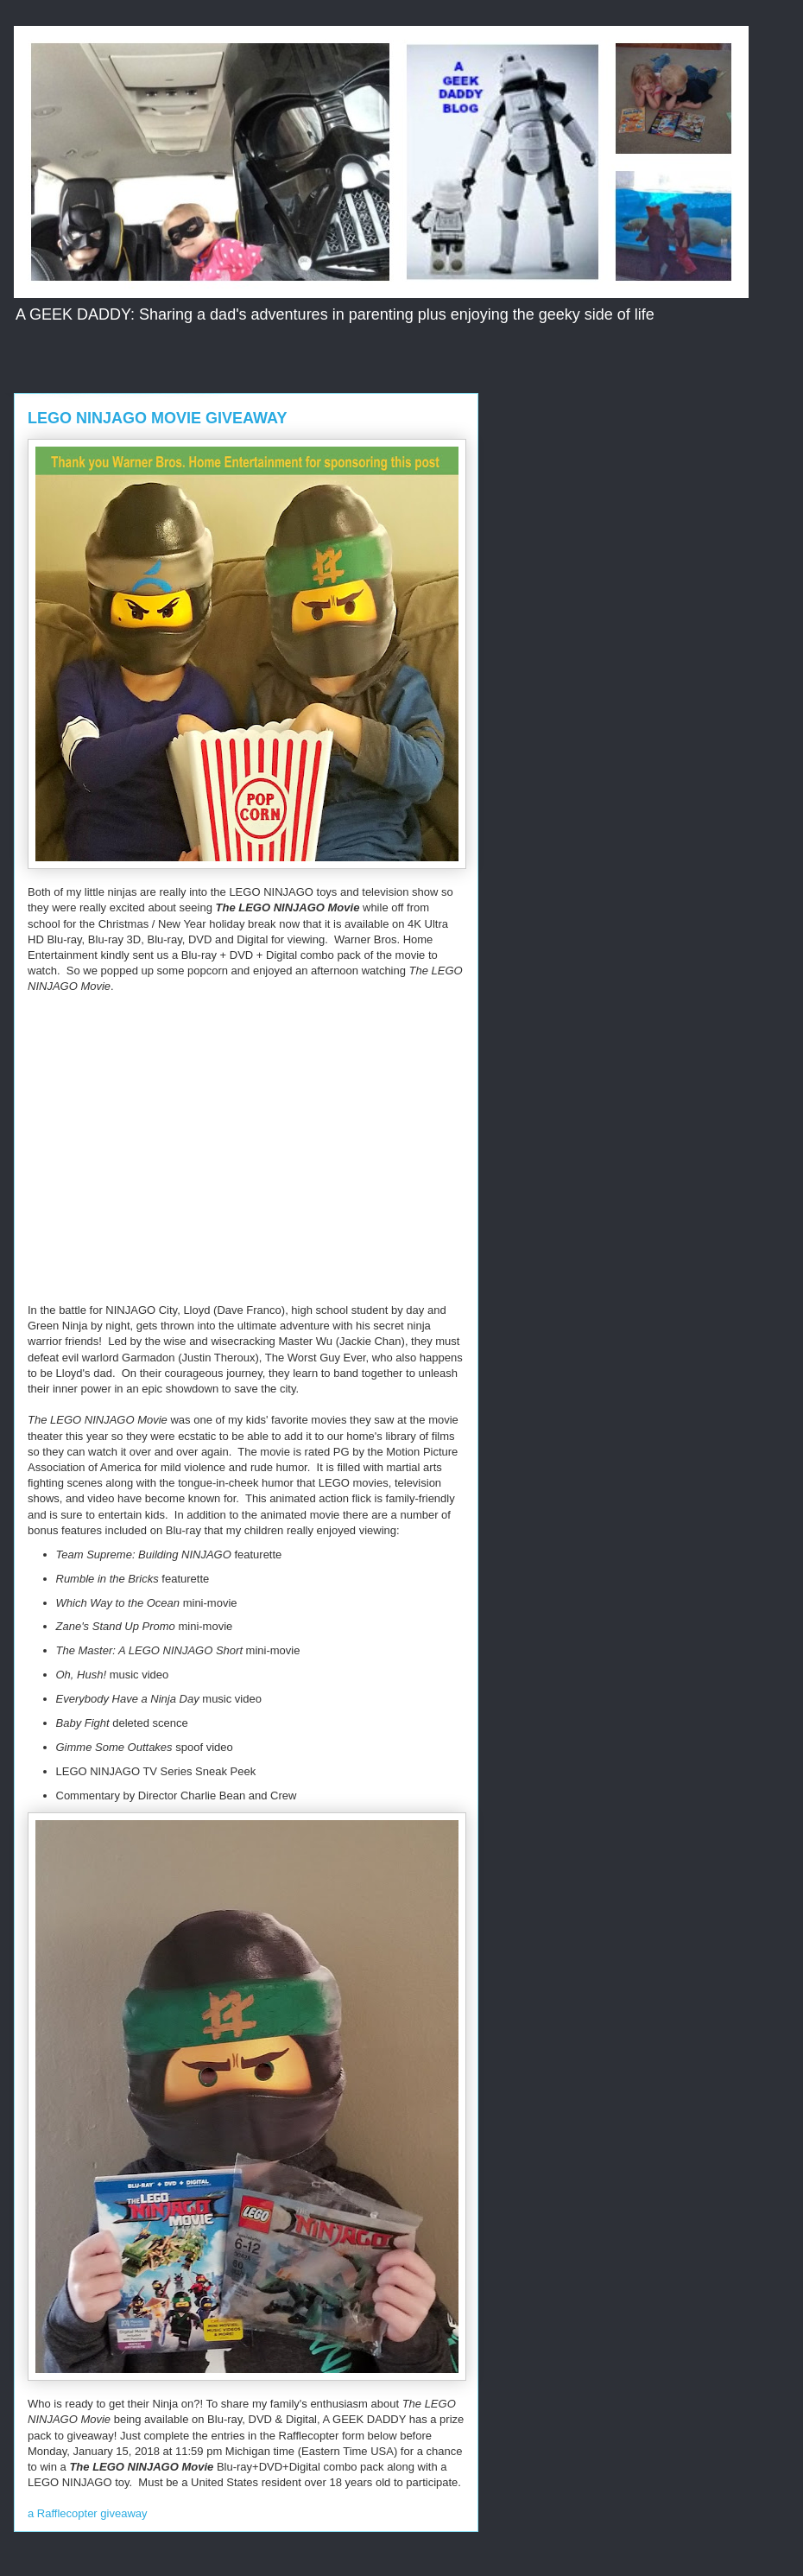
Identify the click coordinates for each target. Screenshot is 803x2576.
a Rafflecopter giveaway (88, 2513)
